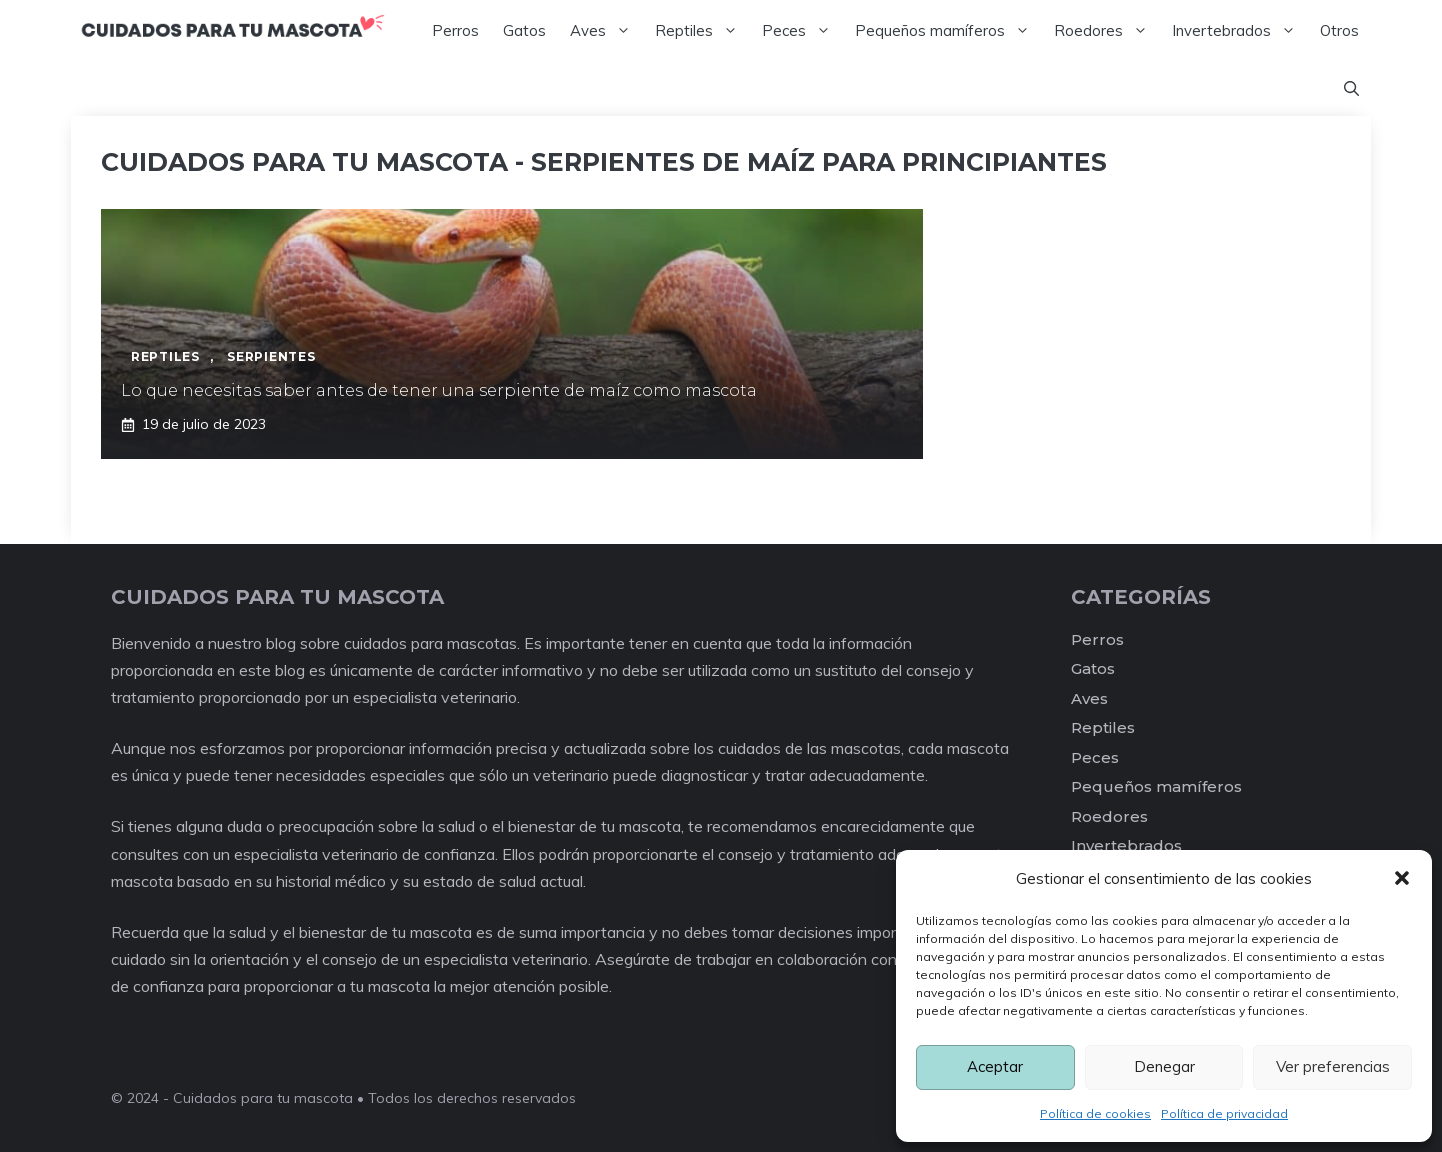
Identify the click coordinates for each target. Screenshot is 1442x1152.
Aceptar (995, 1066)
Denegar (1164, 1066)
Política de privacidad (1224, 1113)
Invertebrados (1240, 31)
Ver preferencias (1333, 1066)
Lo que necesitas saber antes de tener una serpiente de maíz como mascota (439, 390)
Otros (1339, 30)
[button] (1402, 878)
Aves (606, 31)
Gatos (524, 30)
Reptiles (702, 31)
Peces (802, 31)
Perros (455, 30)
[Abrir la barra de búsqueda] (1351, 89)
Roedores (1107, 31)
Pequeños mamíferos (948, 31)
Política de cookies (1095, 1113)
